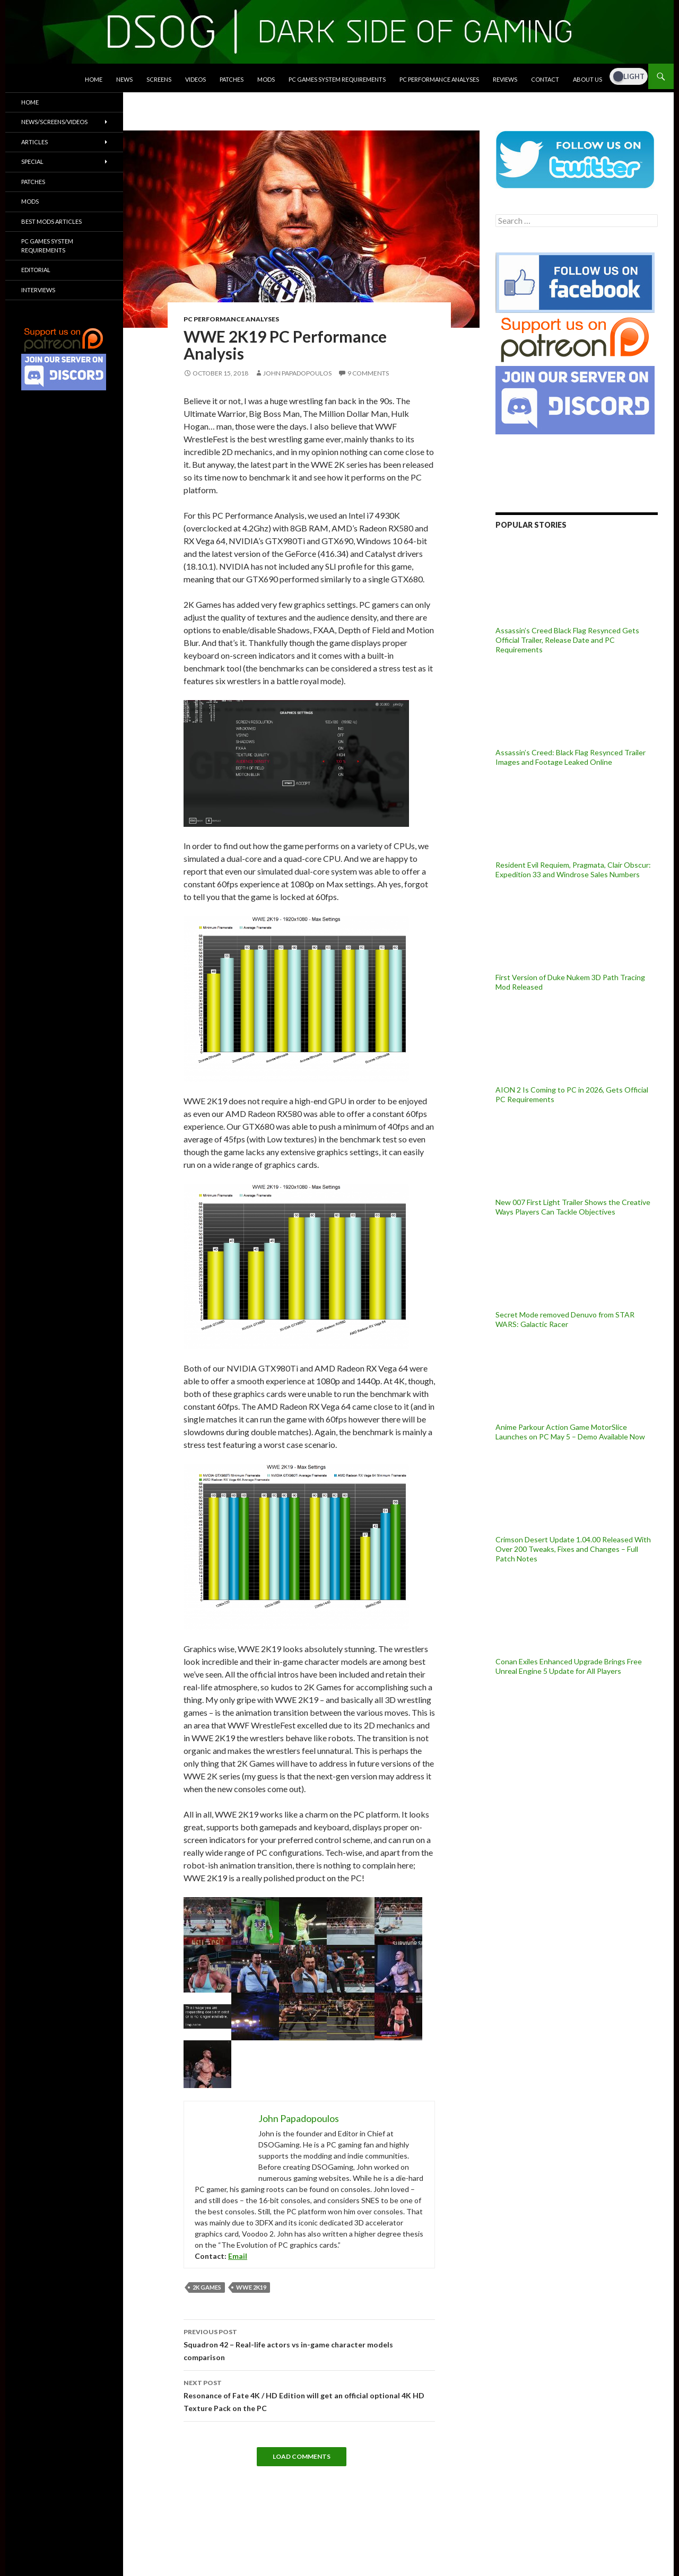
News (124, 79)
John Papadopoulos (297, 373)
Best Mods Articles (51, 221)
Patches (231, 79)
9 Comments (368, 373)
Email (237, 2255)
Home (93, 79)
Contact (545, 79)
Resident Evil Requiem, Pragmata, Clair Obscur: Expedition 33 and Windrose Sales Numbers (573, 869)
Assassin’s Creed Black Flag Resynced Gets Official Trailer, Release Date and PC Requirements (567, 640)
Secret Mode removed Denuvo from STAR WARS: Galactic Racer (564, 1319)
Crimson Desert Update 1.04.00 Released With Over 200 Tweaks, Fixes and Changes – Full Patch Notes (573, 1549)
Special (32, 161)
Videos (195, 79)
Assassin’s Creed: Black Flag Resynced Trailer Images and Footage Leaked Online (570, 757)
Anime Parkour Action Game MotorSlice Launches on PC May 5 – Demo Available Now (570, 1431)
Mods (266, 79)
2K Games (207, 2287)
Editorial (35, 269)
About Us (587, 79)
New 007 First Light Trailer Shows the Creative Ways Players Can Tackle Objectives (572, 1207)
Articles (34, 141)
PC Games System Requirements (337, 79)
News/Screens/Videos (54, 121)
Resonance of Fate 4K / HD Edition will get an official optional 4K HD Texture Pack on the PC (309, 2395)
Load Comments (301, 2456)
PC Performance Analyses (439, 79)
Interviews (38, 289)
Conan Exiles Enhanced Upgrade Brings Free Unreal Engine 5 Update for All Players (568, 1666)
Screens (158, 79)
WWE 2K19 (251, 2287)
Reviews (505, 79)
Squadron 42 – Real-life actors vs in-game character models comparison (309, 2344)
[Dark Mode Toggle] (629, 76)
